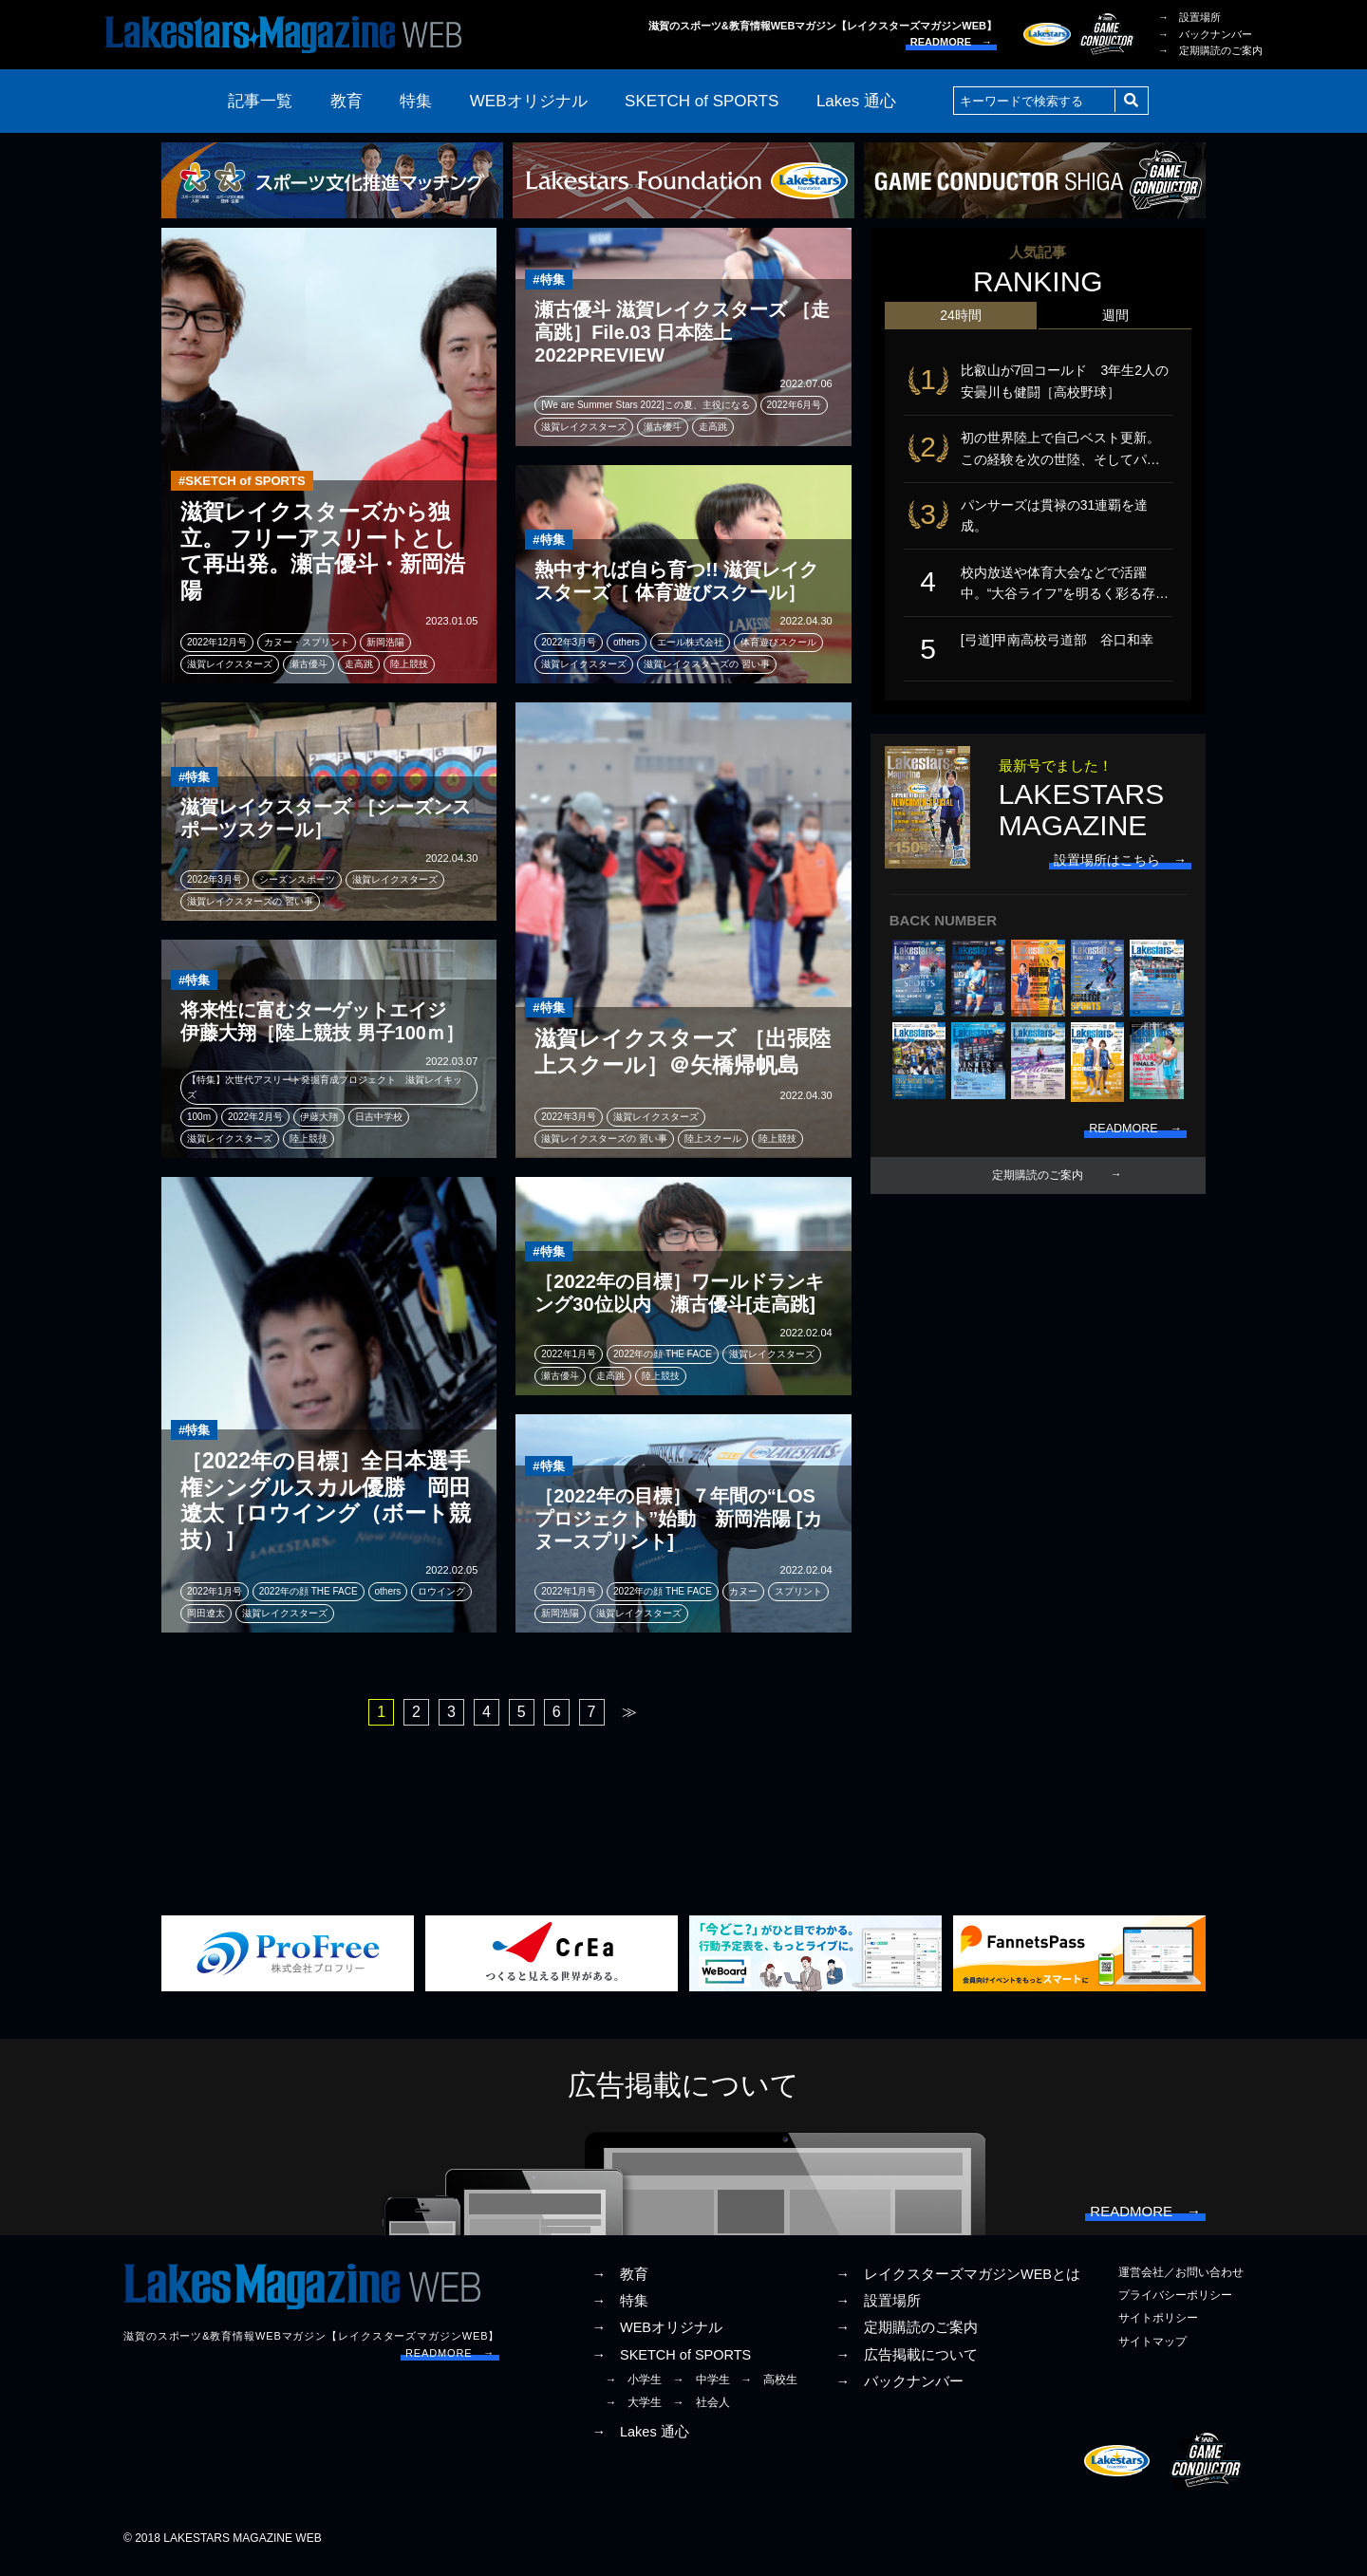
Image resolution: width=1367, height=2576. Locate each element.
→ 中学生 (701, 2389)
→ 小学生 (633, 2389)
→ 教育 (619, 2283)
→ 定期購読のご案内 (1210, 50)
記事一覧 (260, 101)
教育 (346, 101)
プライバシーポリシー (1175, 2304)
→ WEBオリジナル (656, 2336)
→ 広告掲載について (906, 2364)
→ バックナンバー (1205, 34)
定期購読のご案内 (1037, 1204)
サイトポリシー (1158, 2327)
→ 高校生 (768, 2389)
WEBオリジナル (529, 101)
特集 (416, 101)
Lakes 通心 (856, 101)
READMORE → (951, 41)
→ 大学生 (633, 2411)
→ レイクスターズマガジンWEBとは (957, 2283)
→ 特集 (619, 2310)
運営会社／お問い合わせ (1181, 2281)
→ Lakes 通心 (639, 2441)
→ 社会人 (701, 2411)
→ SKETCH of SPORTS (671, 2364)
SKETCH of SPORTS (701, 101)
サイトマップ (1152, 2351)
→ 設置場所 (1189, 17)
